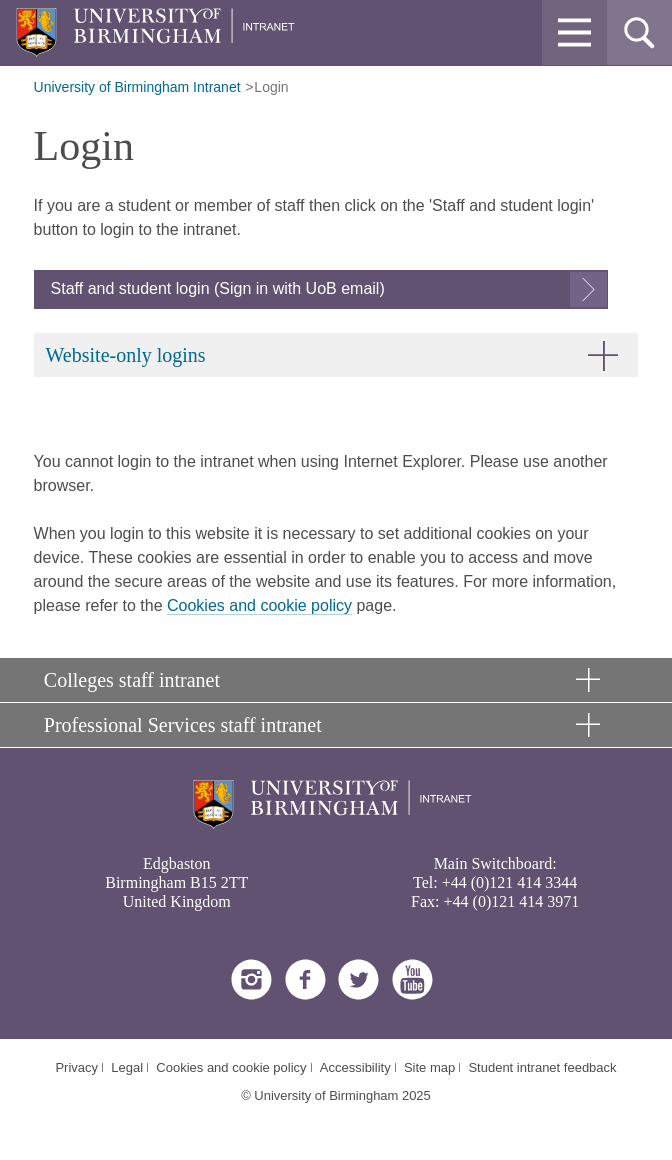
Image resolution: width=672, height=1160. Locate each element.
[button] (574, 32)
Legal (127, 1067)
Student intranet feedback (542, 1067)
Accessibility (355, 1067)
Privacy (76, 1067)
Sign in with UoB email (299, 288)
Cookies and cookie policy (259, 605)
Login (271, 87)
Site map (429, 1067)
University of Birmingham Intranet (137, 87)
